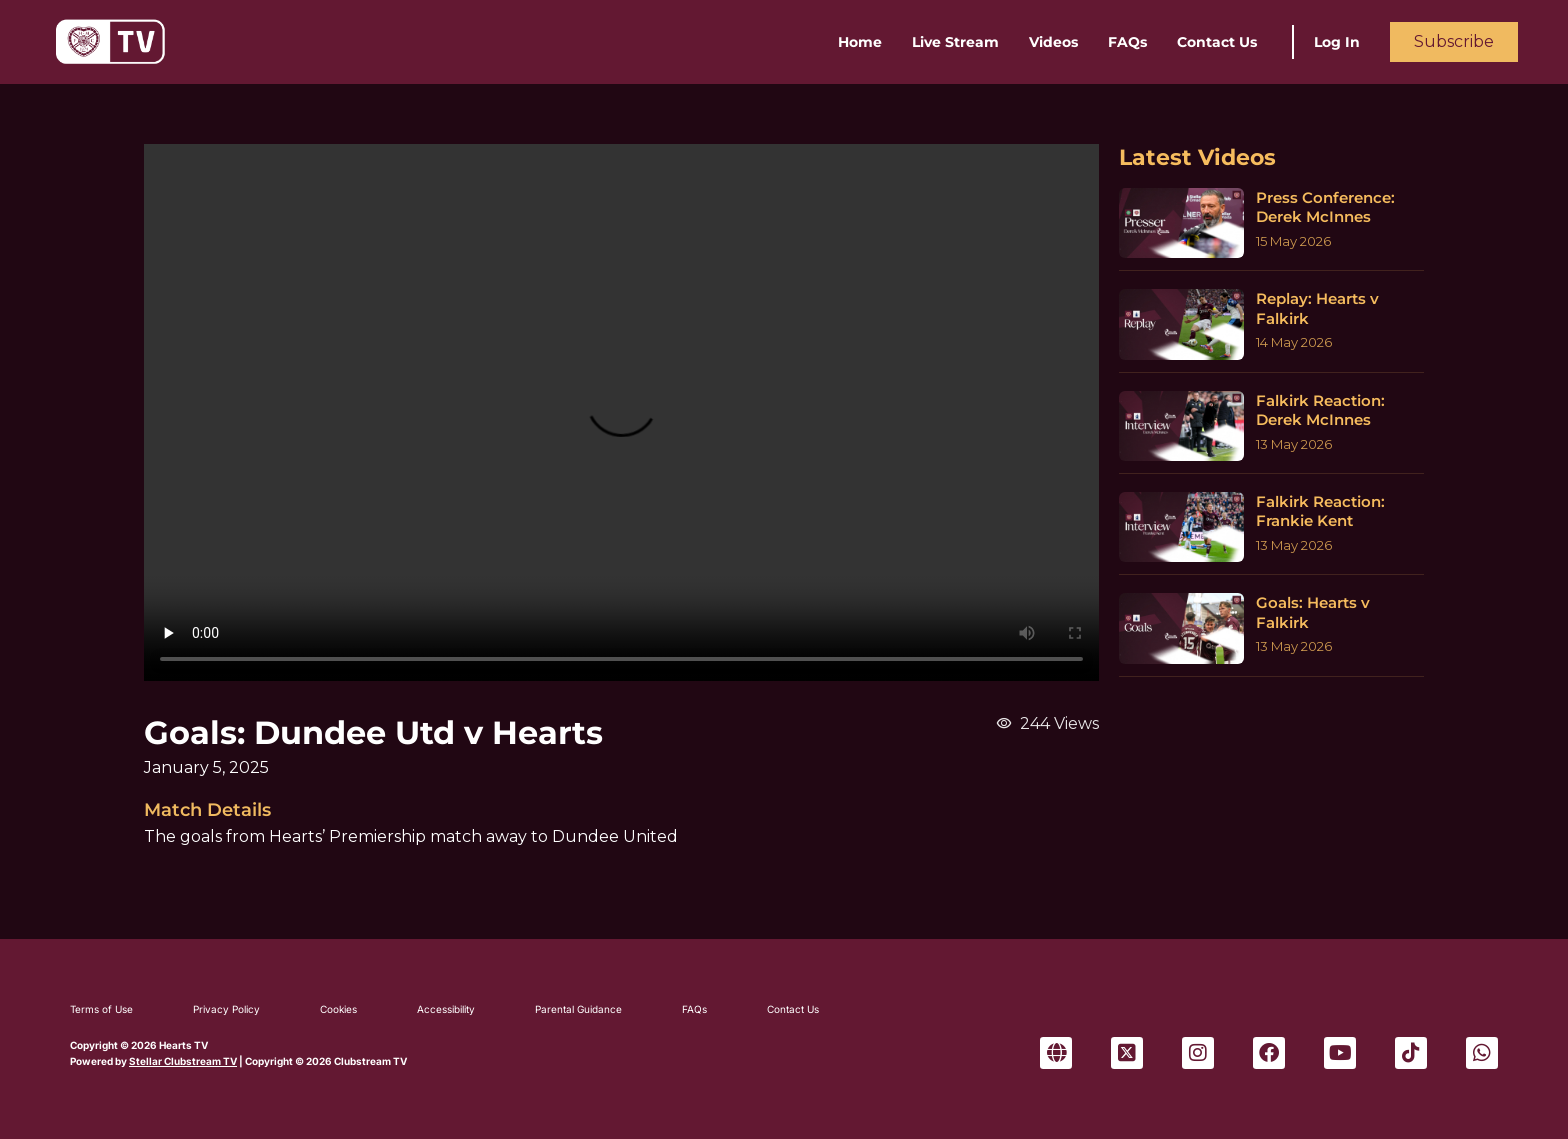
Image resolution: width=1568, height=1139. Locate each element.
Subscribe (1454, 41)
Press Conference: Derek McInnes (1325, 207)
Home (860, 42)
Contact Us (1217, 42)
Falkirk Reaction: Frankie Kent (1320, 511)
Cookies (338, 1009)
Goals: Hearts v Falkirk (1313, 612)
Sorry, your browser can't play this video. (621, 412)
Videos (1053, 42)
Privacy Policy (226, 1009)
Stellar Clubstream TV (183, 1061)
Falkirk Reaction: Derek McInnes (1320, 410)
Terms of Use (101, 1009)
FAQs (1127, 42)
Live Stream (955, 42)
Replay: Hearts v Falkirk (1317, 308)
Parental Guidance (578, 1009)
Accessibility (446, 1009)
